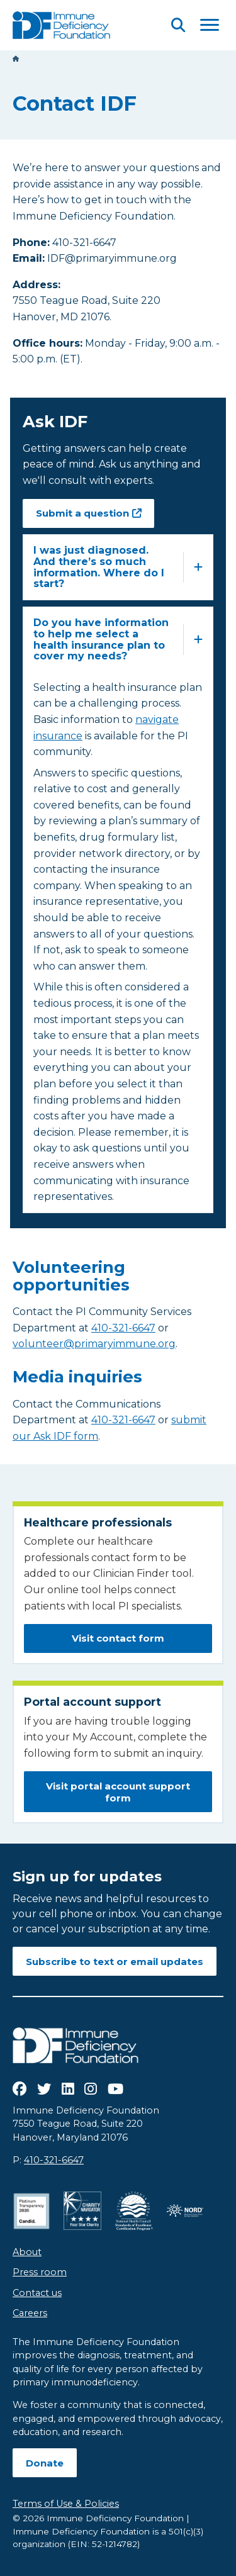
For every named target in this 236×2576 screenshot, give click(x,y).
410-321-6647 (123, 1328)
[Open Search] (178, 24)
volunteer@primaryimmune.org (94, 1344)
